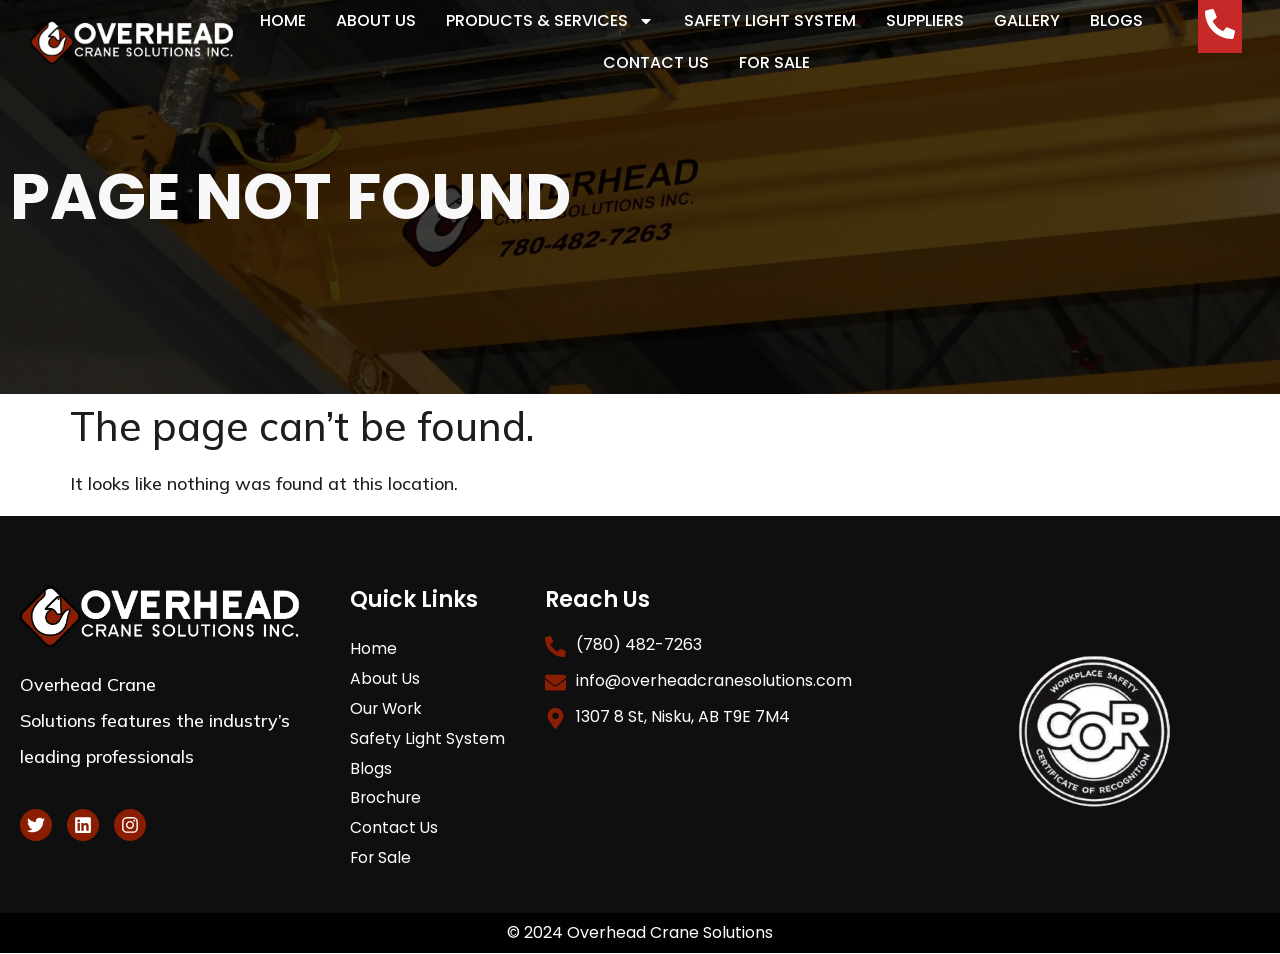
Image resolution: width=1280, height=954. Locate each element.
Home (283, 20)
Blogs (1116, 20)
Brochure (386, 798)
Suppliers (925, 20)
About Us (376, 20)
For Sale (774, 62)
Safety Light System (770, 20)
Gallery (1027, 20)
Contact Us (656, 62)
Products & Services (550, 21)
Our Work (387, 708)
